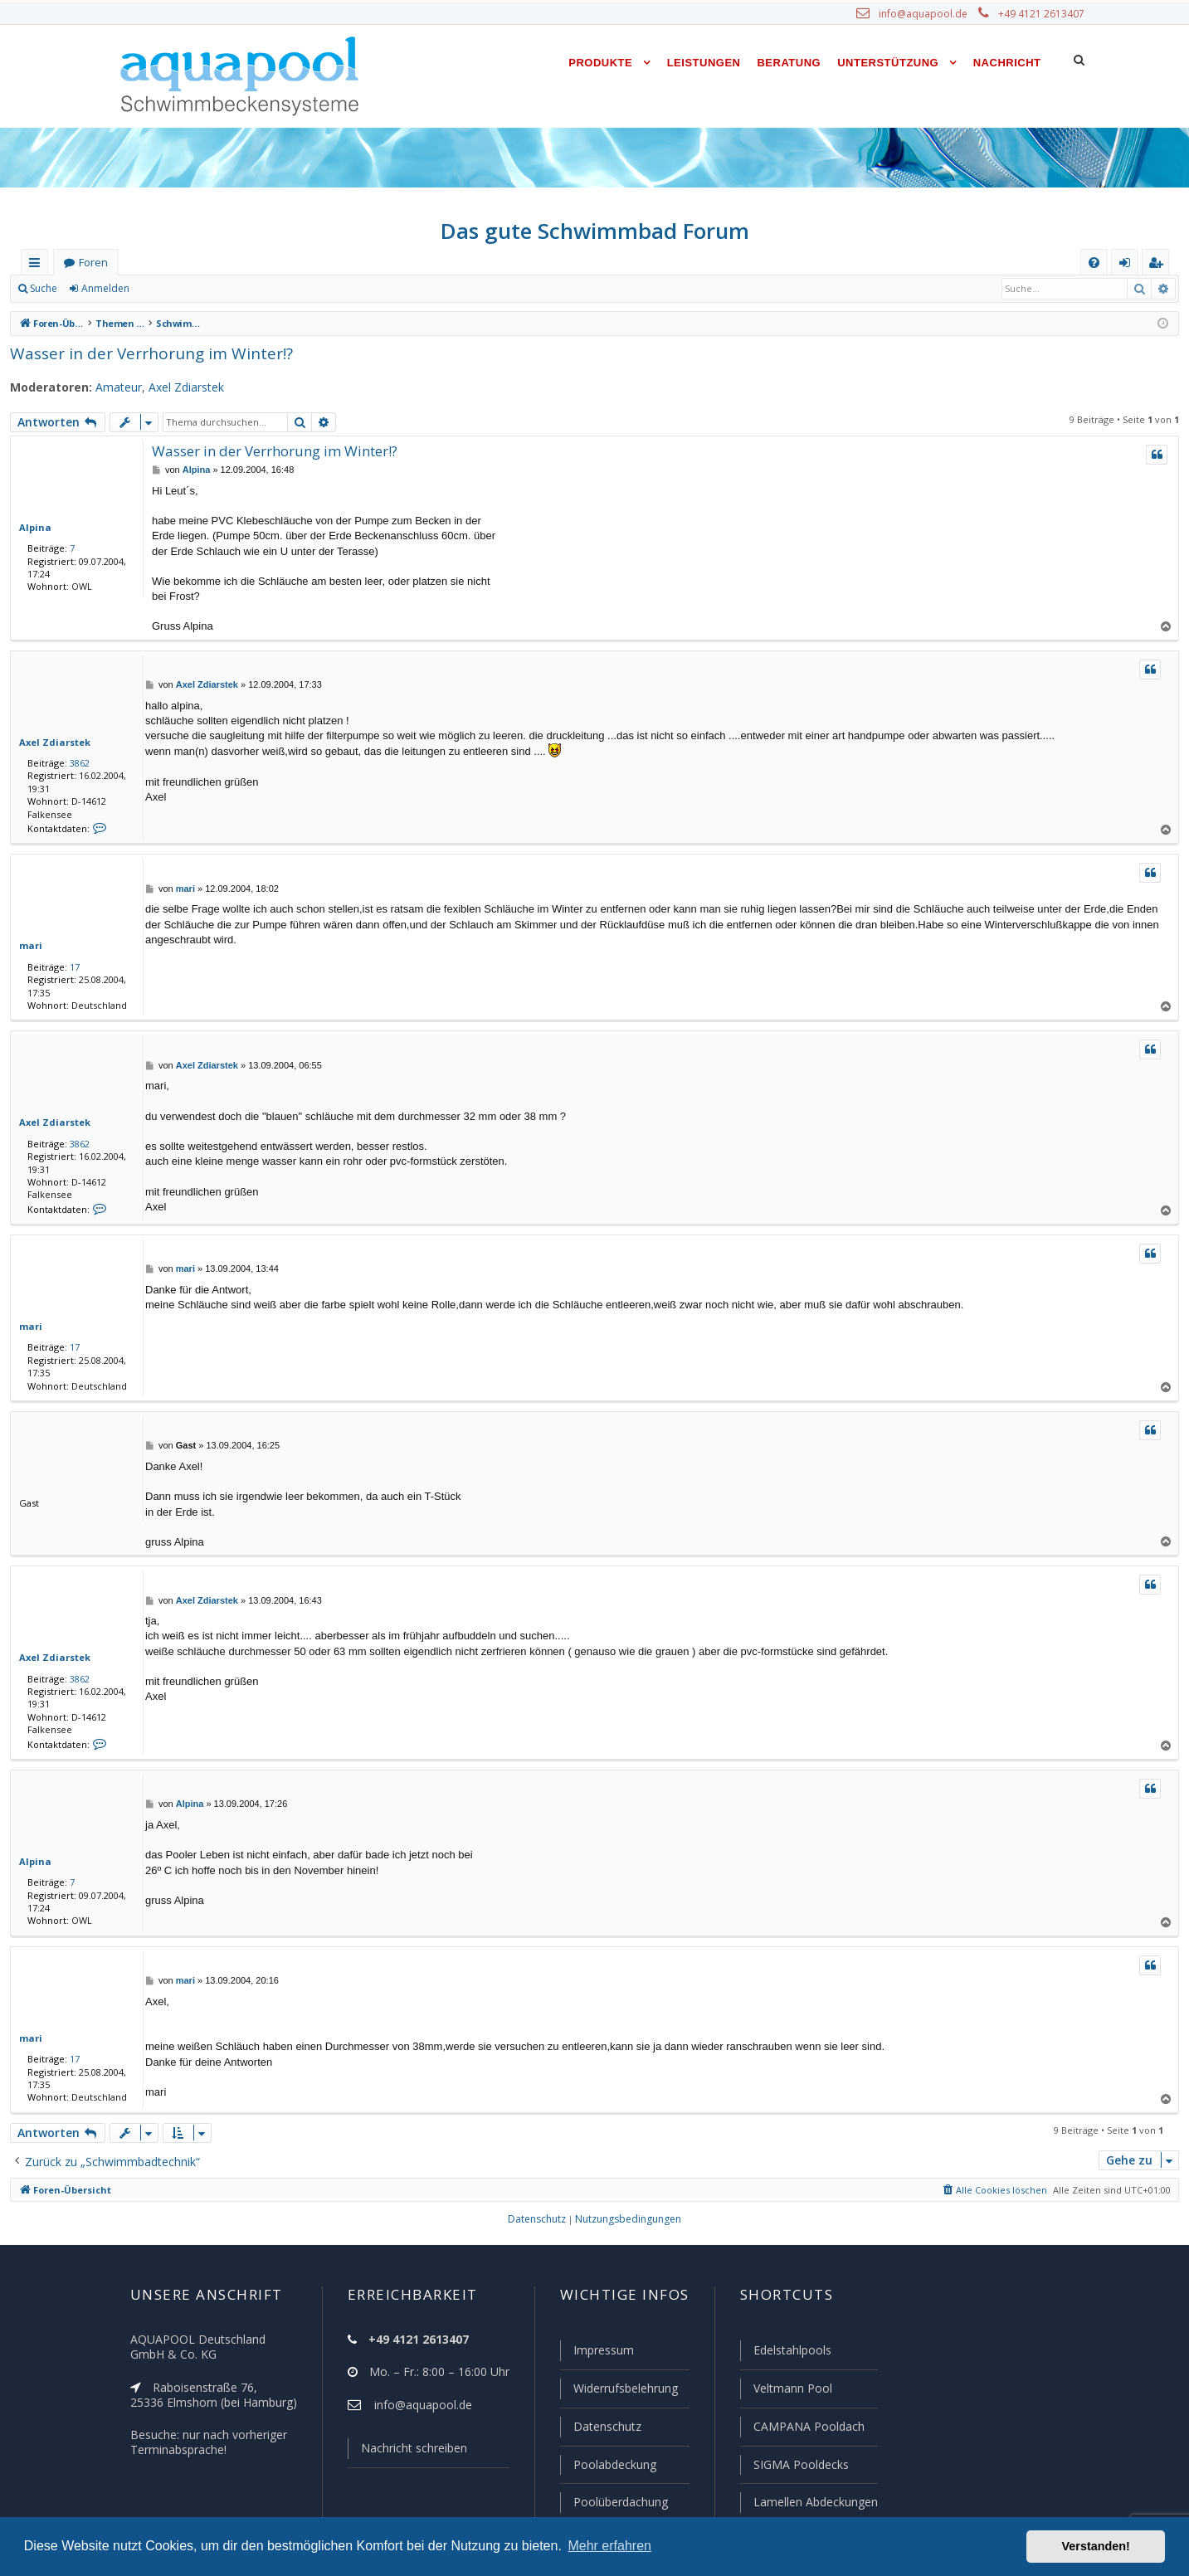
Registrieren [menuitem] (1159, 265)
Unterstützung (887, 62)
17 (71, 967)
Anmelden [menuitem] (1128, 265)
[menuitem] (1094, 262)
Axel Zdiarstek (175, 387)
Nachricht (1007, 62)
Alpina (33, 527)
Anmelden (104, 289)
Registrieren (179, 289)
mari (28, 946)
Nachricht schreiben (407, 2451)
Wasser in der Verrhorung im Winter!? (141, 353)
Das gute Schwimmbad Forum (594, 230)
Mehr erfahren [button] (609, 2546)
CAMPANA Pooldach (806, 2428)
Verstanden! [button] (1096, 2546)
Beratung (789, 62)
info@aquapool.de (929, 14)
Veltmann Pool (790, 2391)
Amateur (109, 387)
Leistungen (704, 62)
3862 (76, 762)
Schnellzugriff (37, 265)
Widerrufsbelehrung (618, 2391)
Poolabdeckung (608, 2465)
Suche (44, 289)
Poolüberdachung (613, 2502)
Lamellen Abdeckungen (813, 2502)
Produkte (600, 62)
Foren (93, 262)
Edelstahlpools (790, 2353)
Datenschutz (600, 2428)
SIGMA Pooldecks (799, 2465)
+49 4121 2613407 (1042, 14)
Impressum (596, 2353)
